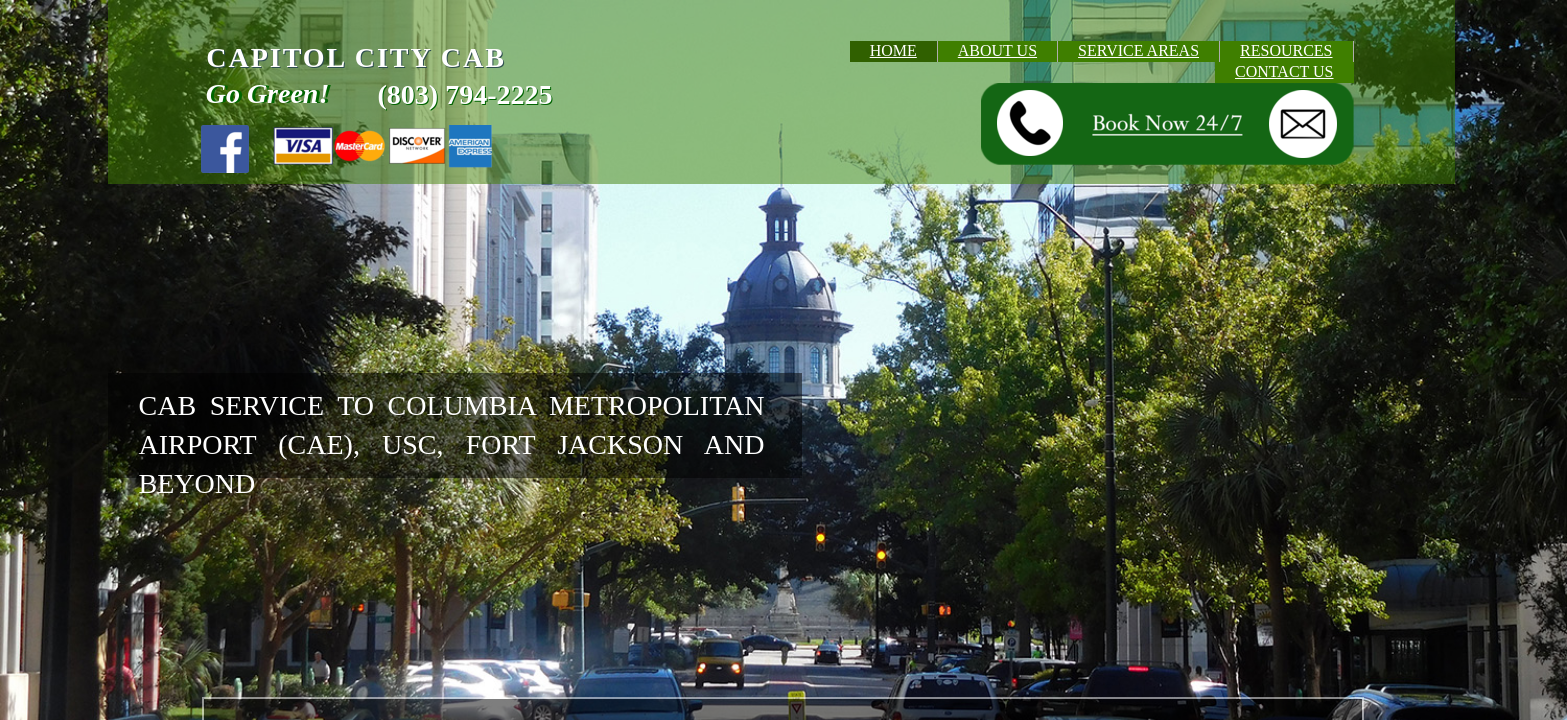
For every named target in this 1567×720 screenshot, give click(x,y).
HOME (893, 50)
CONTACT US (1284, 71)
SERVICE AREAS (1138, 50)
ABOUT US (997, 50)
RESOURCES (1286, 50)
